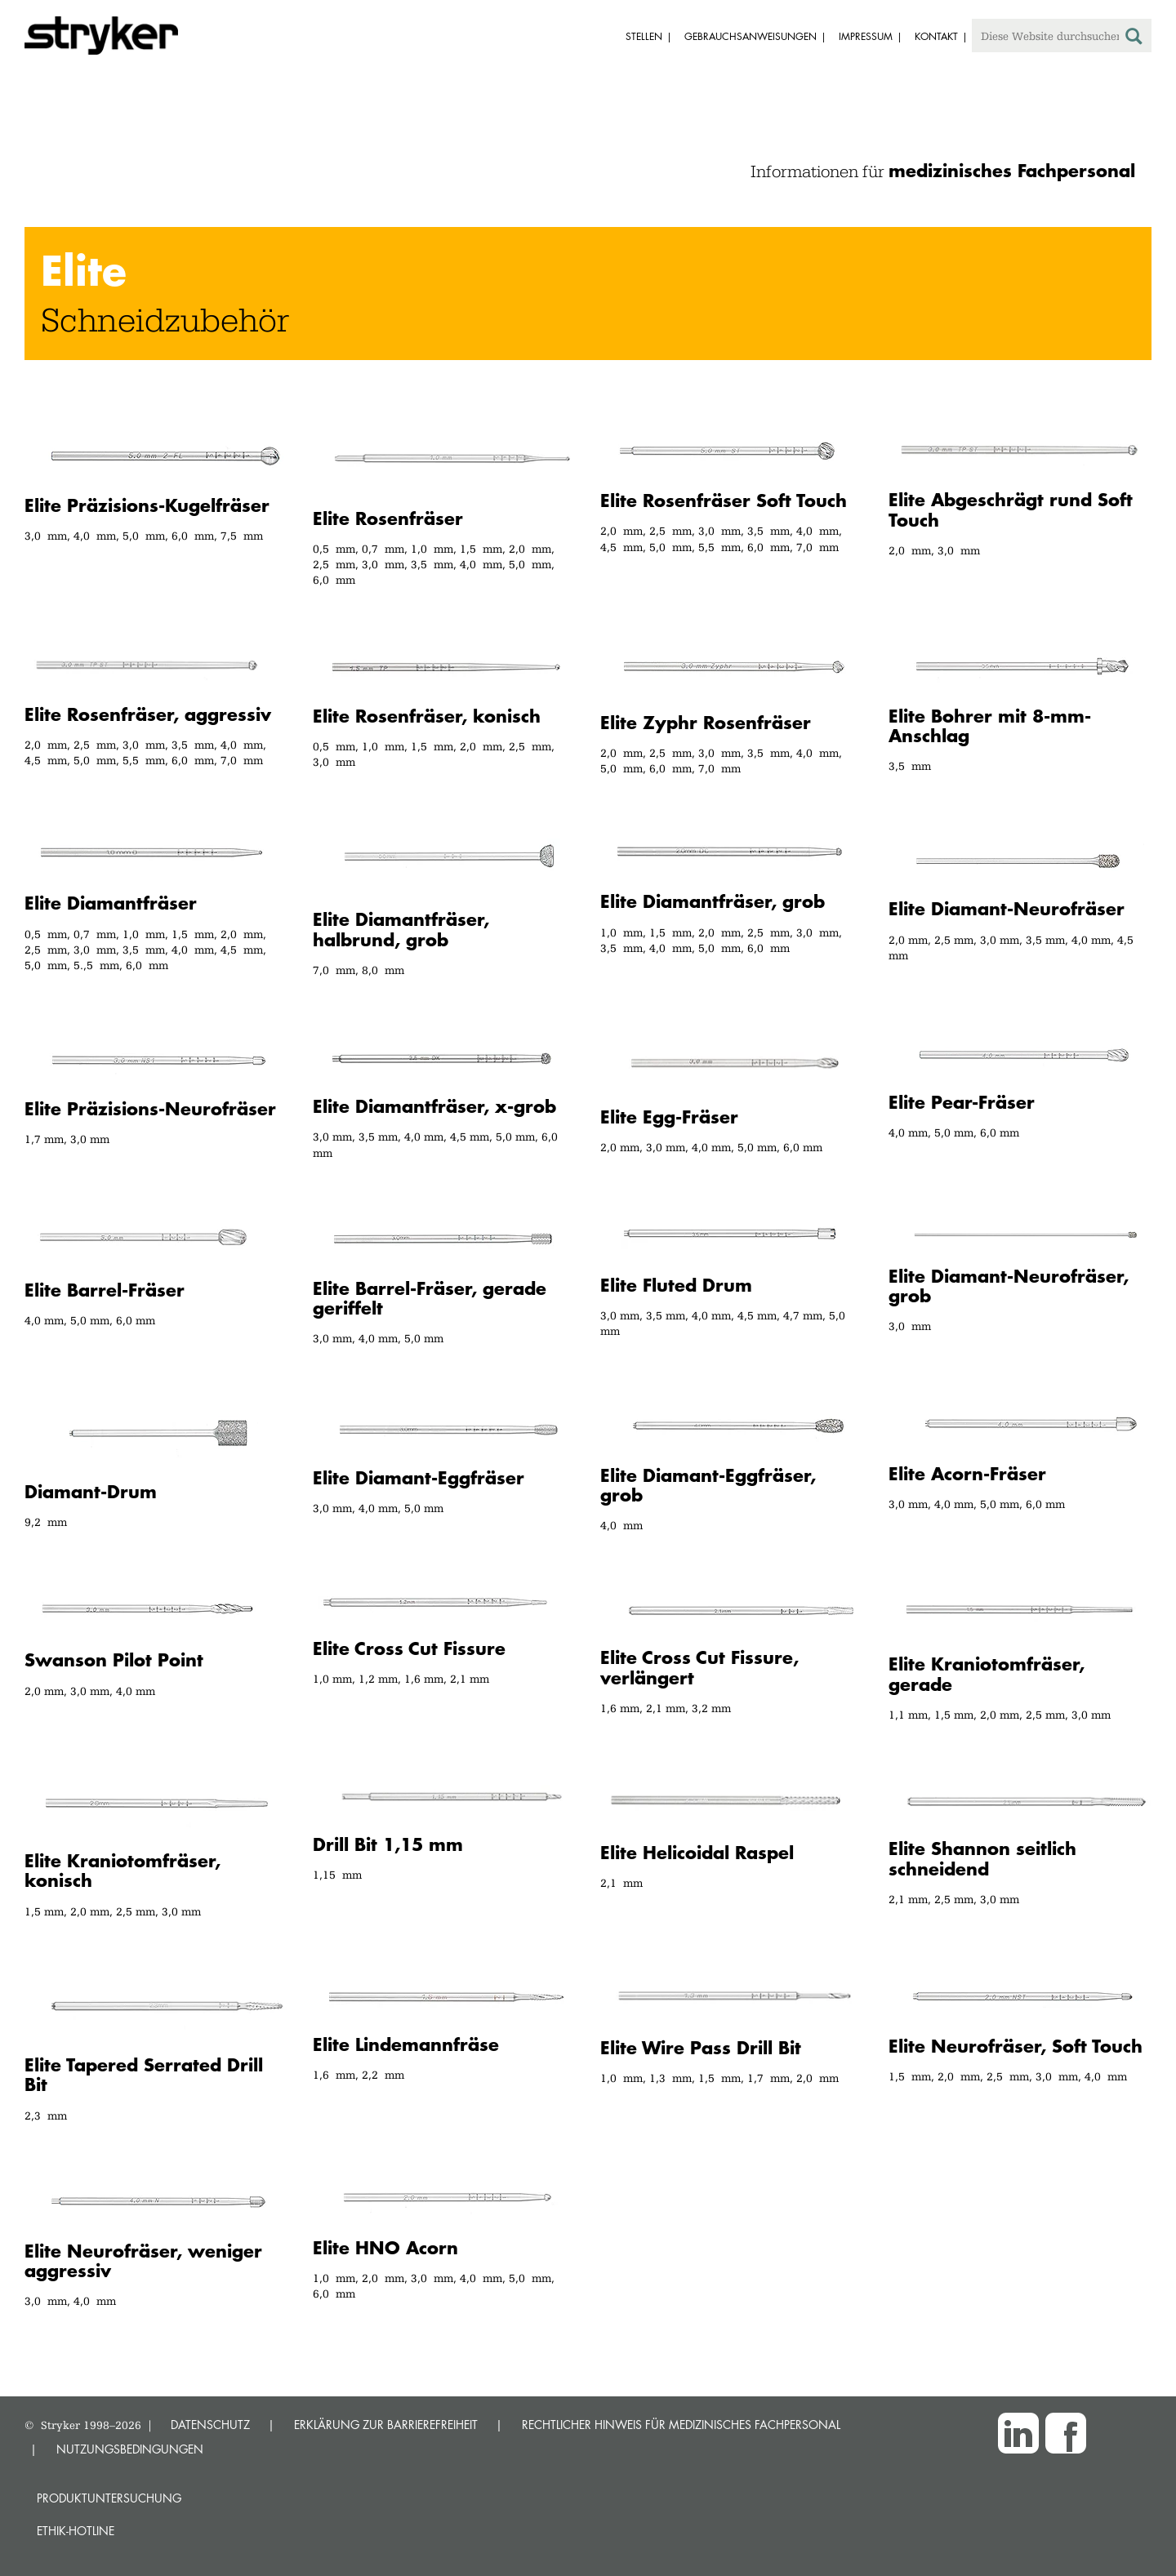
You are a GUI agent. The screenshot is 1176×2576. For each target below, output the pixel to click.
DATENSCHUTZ (210, 2424)
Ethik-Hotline (75, 2530)
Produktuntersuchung (109, 2498)
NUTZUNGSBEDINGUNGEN (129, 2449)
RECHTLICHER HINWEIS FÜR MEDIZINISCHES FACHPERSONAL (681, 2424)
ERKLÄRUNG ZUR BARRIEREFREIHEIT (386, 2424)
